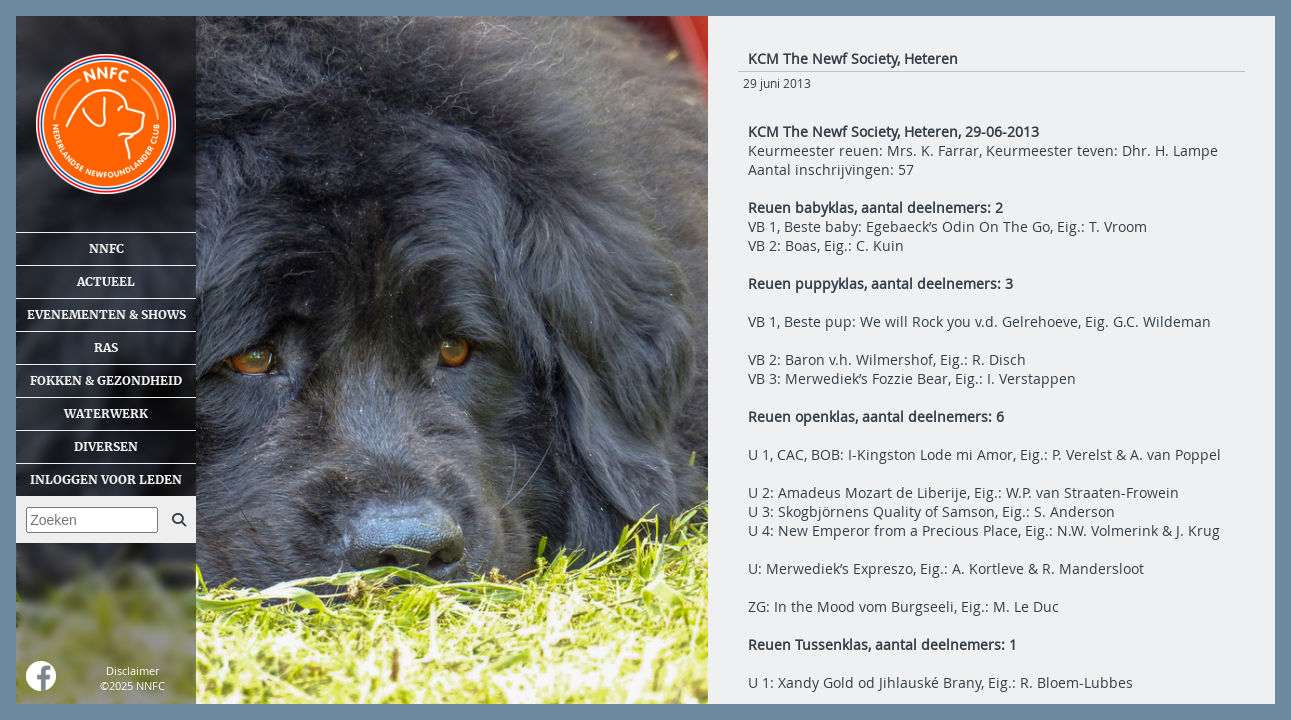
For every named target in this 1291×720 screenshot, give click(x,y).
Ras (106, 348)
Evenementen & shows (106, 315)
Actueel (106, 282)
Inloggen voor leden (106, 480)
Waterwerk (106, 414)
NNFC (106, 249)
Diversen (106, 447)
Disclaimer (132, 670)
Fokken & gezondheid (106, 381)
